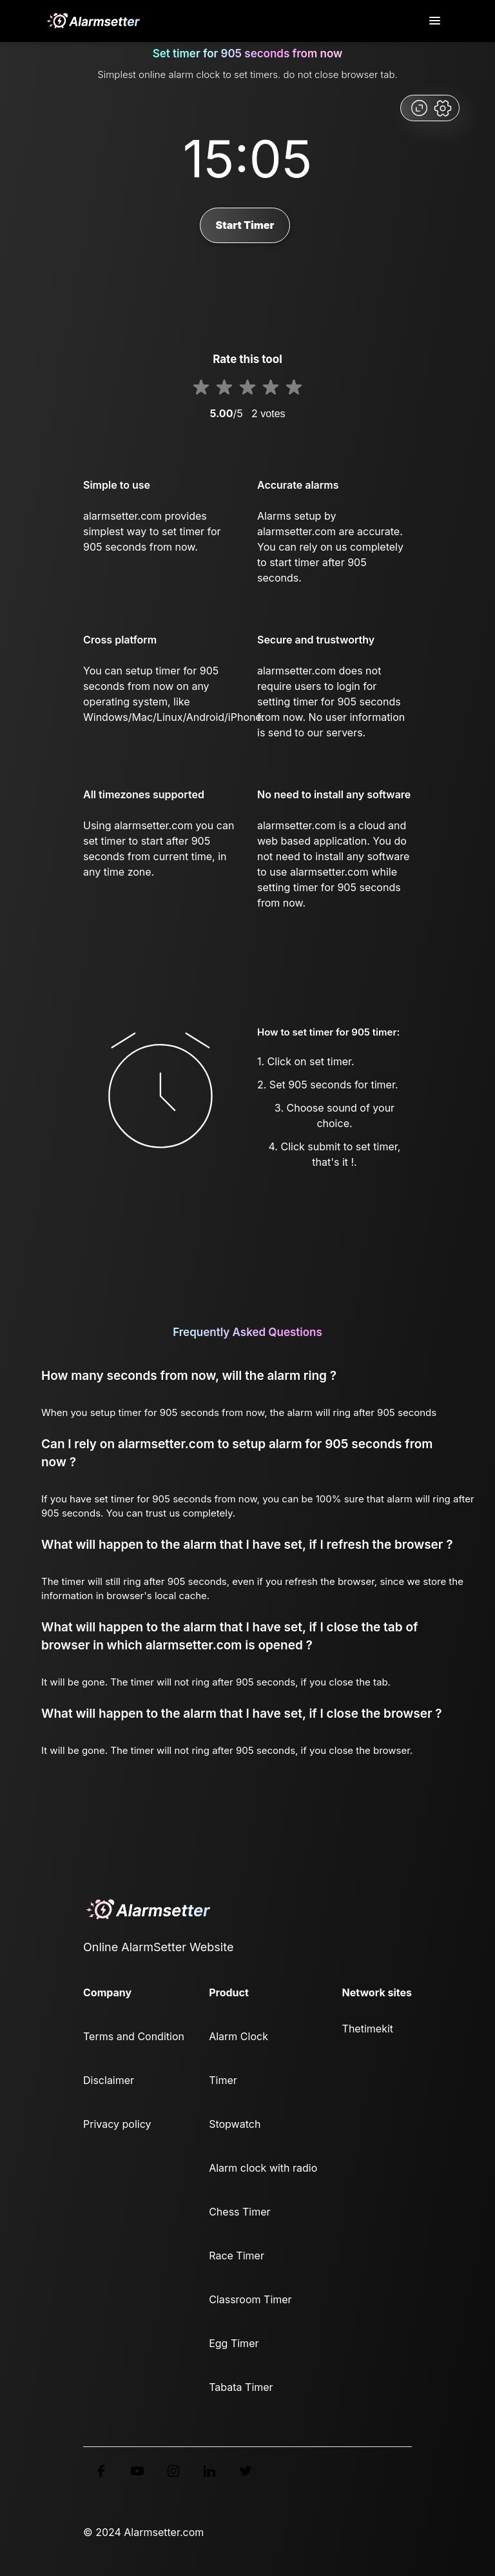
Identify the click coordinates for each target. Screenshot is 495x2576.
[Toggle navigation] (436, 21)
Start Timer (245, 225)
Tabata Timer (241, 2387)
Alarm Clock (238, 2036)
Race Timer (236, 2255)
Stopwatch (234, 2124)
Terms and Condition (133, 2036)
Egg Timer (233, 2343)
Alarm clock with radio (263, 2167)
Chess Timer (239, 2211)
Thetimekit (367, 2028)
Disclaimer (108, 2080)
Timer (223, 2080)
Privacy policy (117, 2124)
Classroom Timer (250, 2299)
